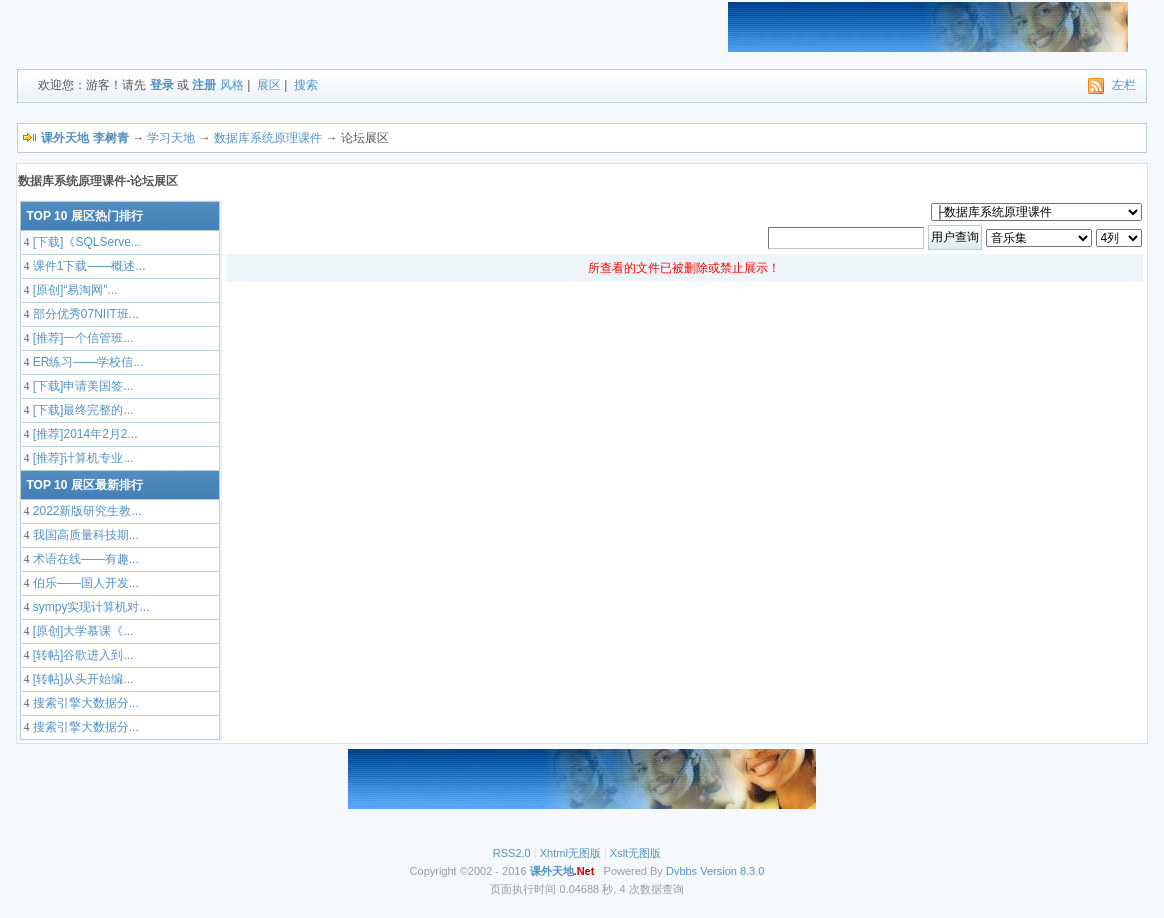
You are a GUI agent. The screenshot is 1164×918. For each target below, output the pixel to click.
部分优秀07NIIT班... (83, 314)
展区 (269, 85)
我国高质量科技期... (83, 535)
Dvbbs (681, 871)
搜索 (306, 85)
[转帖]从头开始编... (81, 679)
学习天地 (171, 138)
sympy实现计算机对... (89, 607)
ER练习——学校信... (86, 362)
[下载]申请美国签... (81, 386)
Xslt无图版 (635, 853)
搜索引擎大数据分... (83, 703)
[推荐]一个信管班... (81, 338)
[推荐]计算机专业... (81, 458)
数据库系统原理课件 (268, 138)
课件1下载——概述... (87, 266)
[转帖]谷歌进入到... (81, 655)
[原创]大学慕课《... (81, 631)
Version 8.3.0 (732, 871)
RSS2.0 (512, 853)
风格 (232, 85)
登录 (162, 85)
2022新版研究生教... (85, 511)
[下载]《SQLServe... (84, 242)
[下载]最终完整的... (81, 410)
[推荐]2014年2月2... (83, 434)
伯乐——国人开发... (83, 583)
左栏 (1124, 85)
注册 (204, 85)
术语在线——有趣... (83, 559)
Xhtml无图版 (570, 853)
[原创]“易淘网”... (73, 290)
